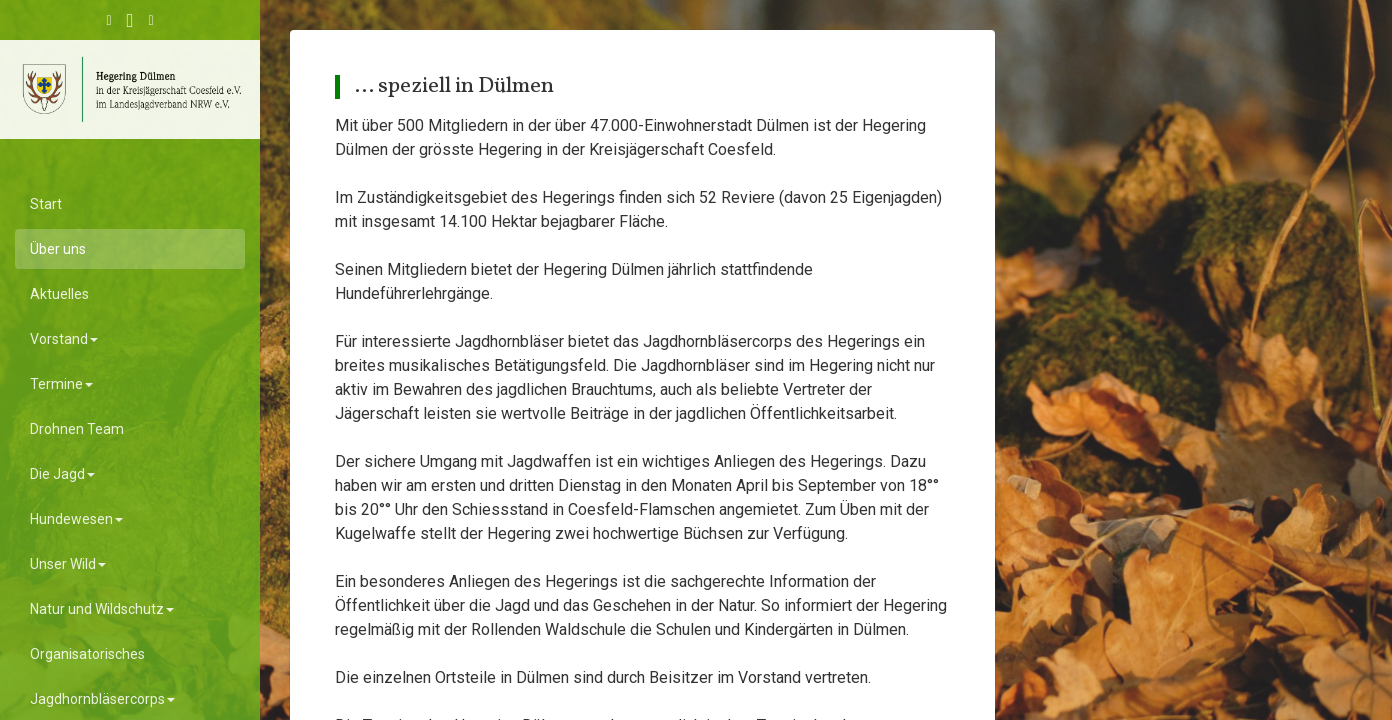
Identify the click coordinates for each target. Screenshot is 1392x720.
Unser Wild (68, 564)
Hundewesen (76, 519)
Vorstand (64, 339)
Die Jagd (62, 474)
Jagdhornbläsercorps (102, 699)
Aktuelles (59, 294)
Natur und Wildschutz (102, 609)
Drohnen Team (77, 429)
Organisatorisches (87, 654)
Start (46, 204)
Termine (61, 384)
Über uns (58, 249)
